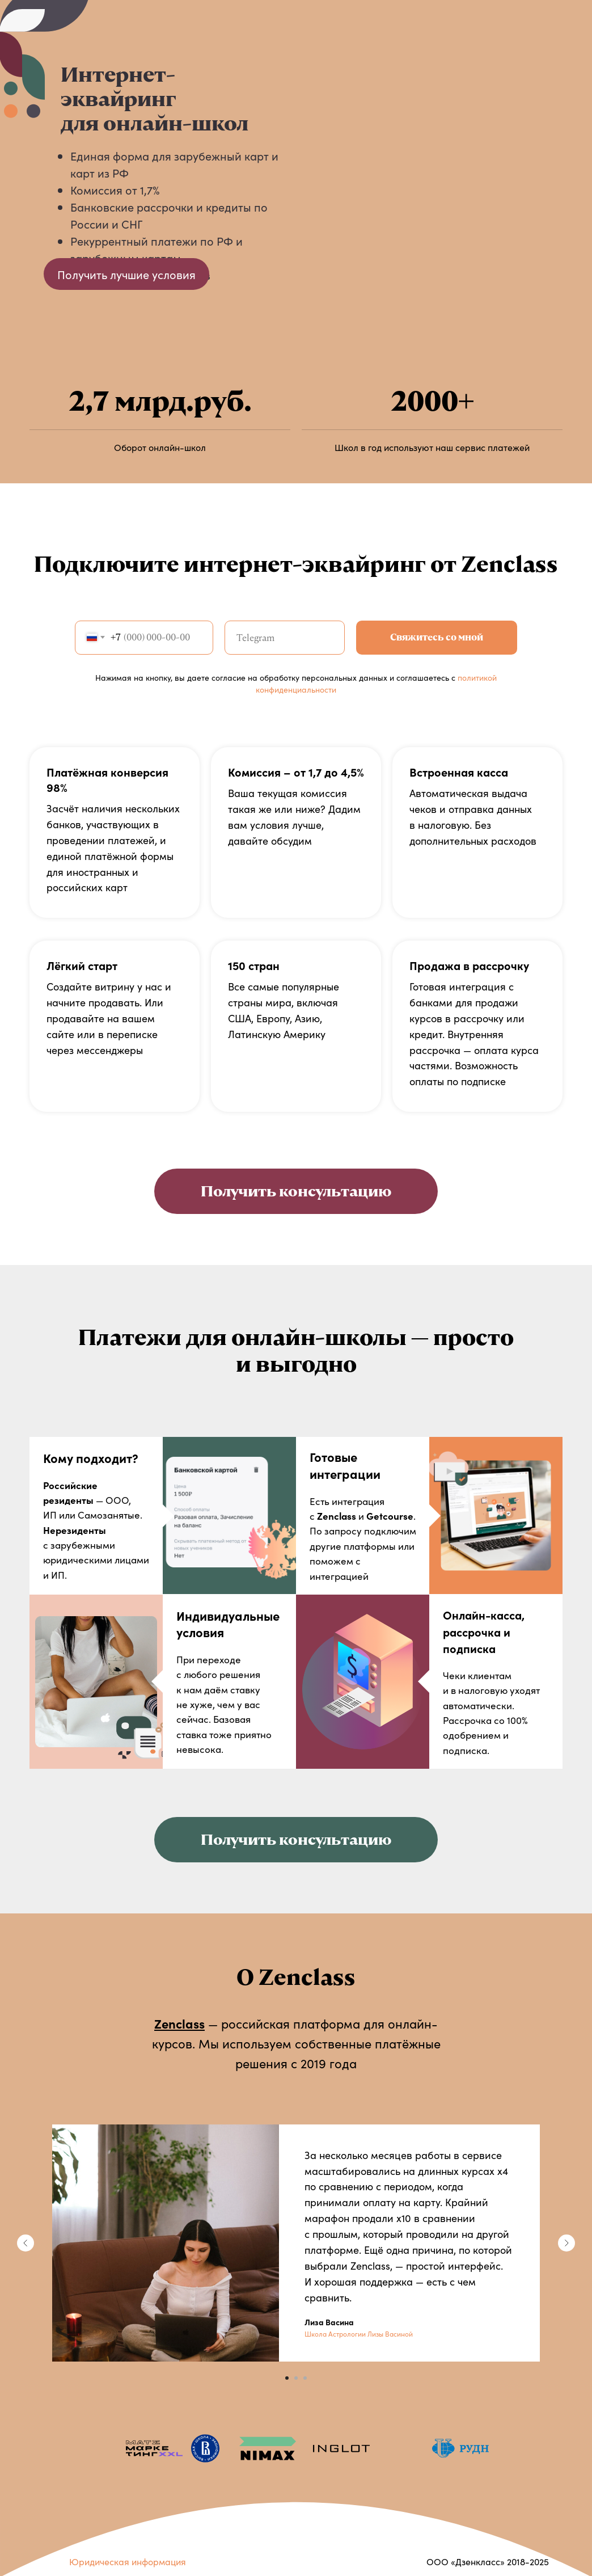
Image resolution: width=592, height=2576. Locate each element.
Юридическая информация (127, 2561)
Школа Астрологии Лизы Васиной (359, 2333)
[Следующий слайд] (566, 2243)
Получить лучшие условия (126, 274)
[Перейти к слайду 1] (287, 2378)
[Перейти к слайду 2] (296, 2378)
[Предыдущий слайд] (25, 2243)
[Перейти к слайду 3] (305, 2378)
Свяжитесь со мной (436, 637)
